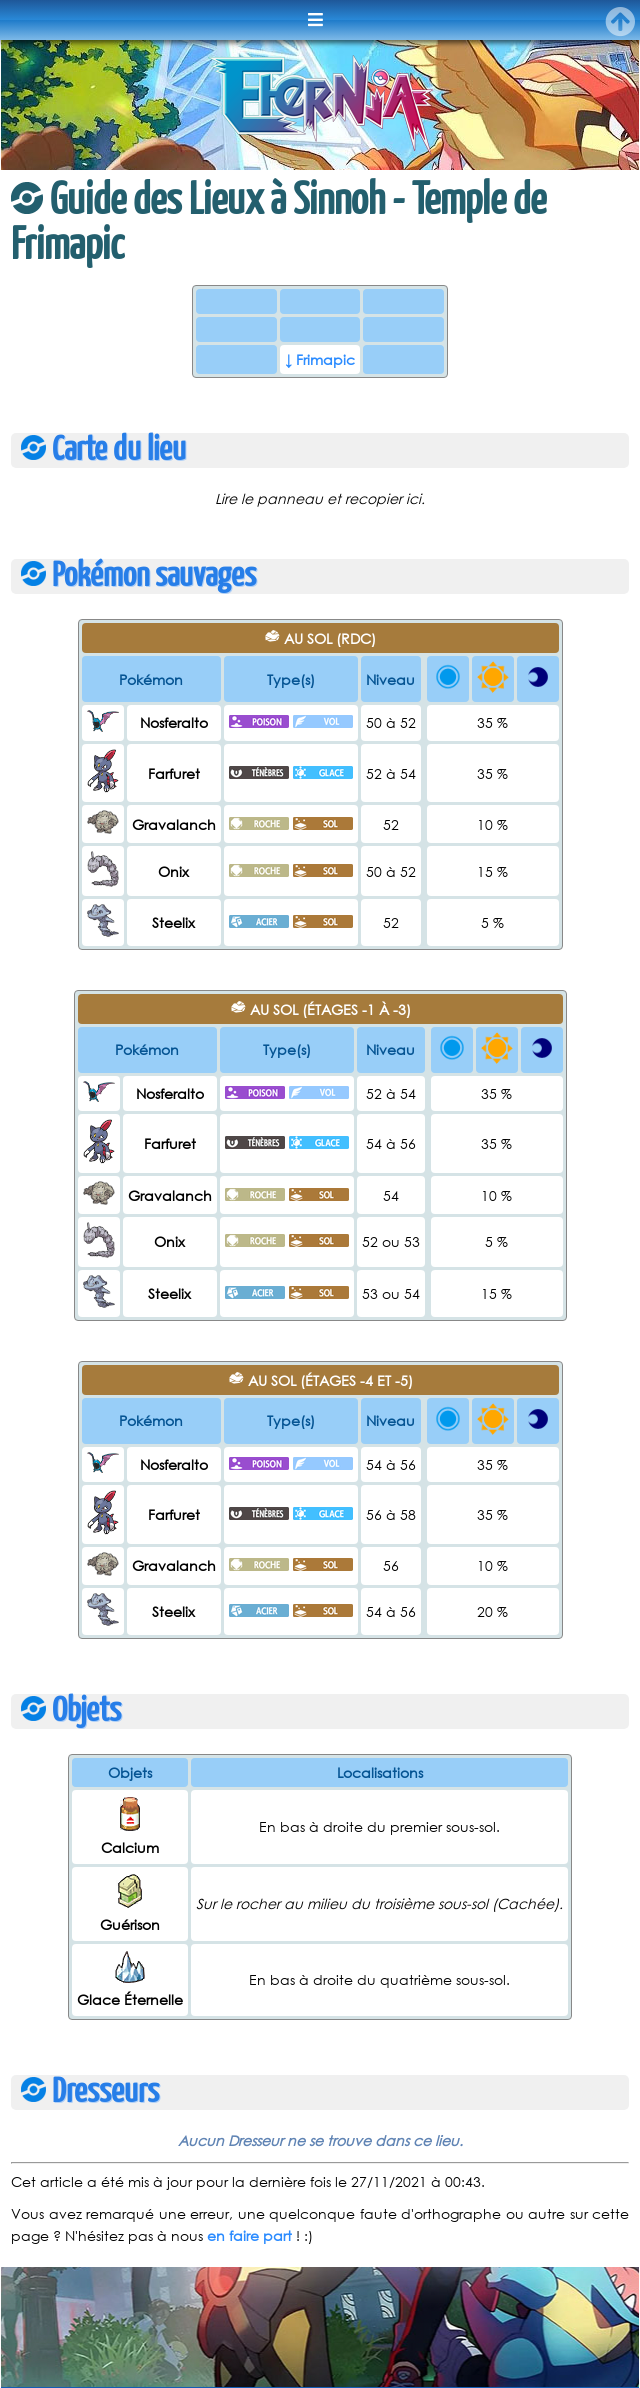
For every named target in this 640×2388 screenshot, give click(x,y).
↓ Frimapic (320, 359)
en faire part (249, 2235)
